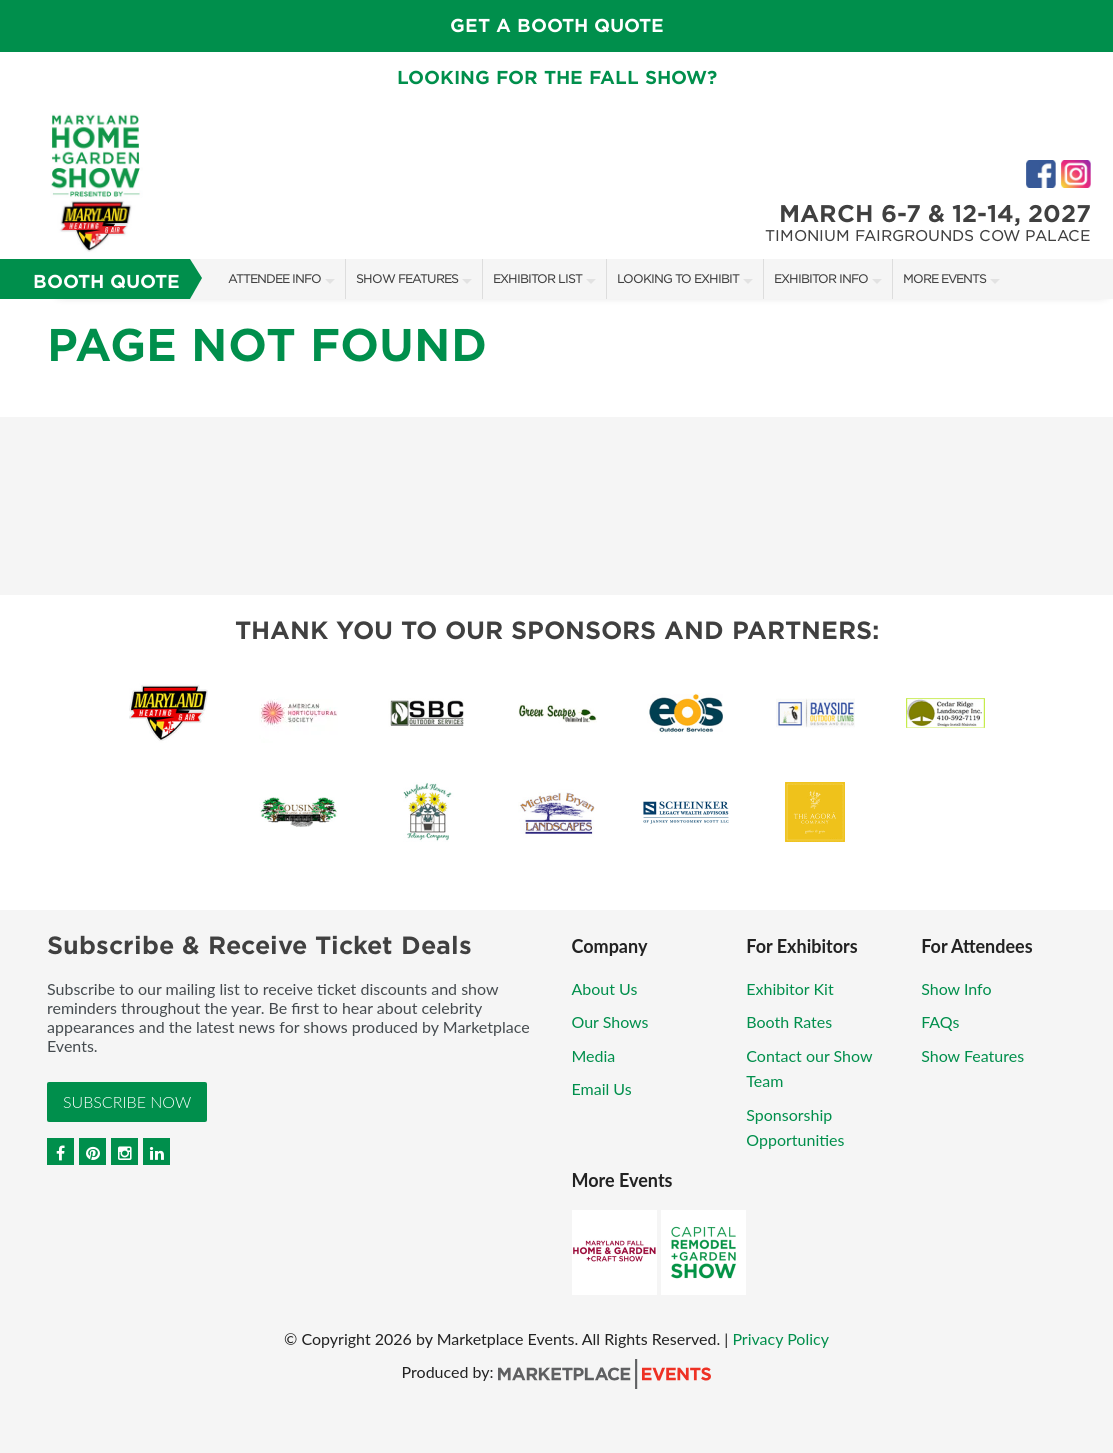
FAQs (940, 1021)
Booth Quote (106, 281)
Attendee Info (274, 278)
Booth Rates (789, 1021)
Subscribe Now (127, 1101)
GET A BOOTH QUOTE (557, 25)
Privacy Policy (780, 1338)
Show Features (407, 278)
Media (594, 1055)
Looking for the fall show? (557, 77)
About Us (605, 988)
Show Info (956, 988)
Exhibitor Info (821, 278)
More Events (944, 278)
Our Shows (610, 1021)
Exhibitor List (537, 278)
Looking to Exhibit (678, 278)
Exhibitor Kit (789, 988)
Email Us (602, 1088)
